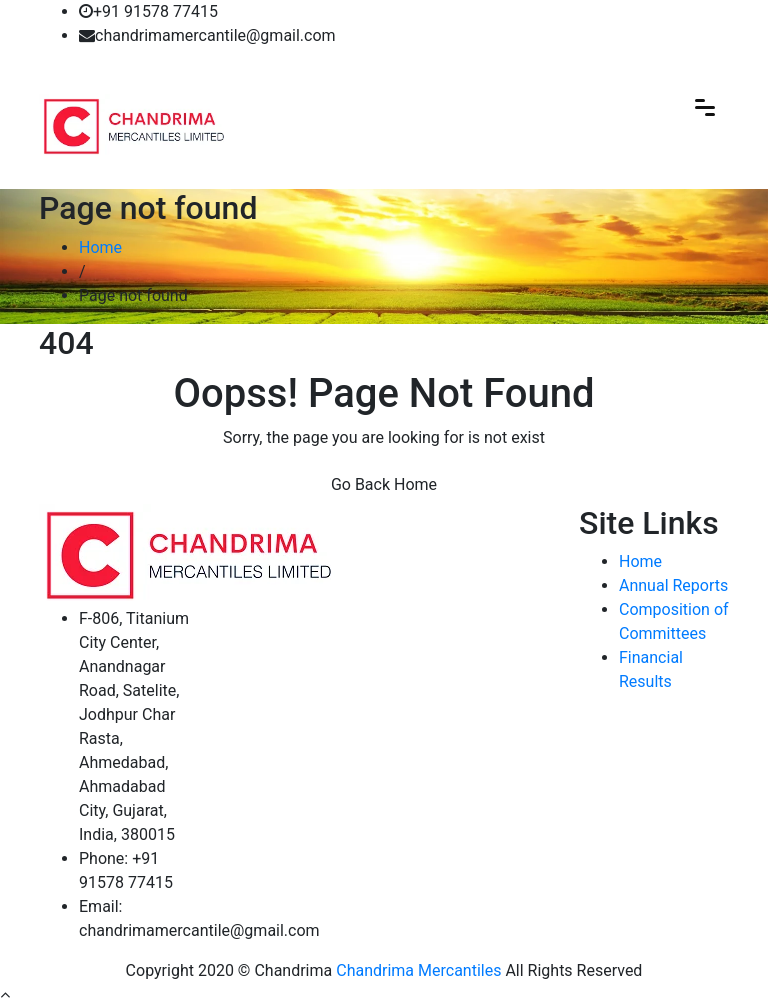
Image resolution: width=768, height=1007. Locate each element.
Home (100, 247)
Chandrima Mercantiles (418, 970)
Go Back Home (384, 484)
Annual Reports (673, 585)
